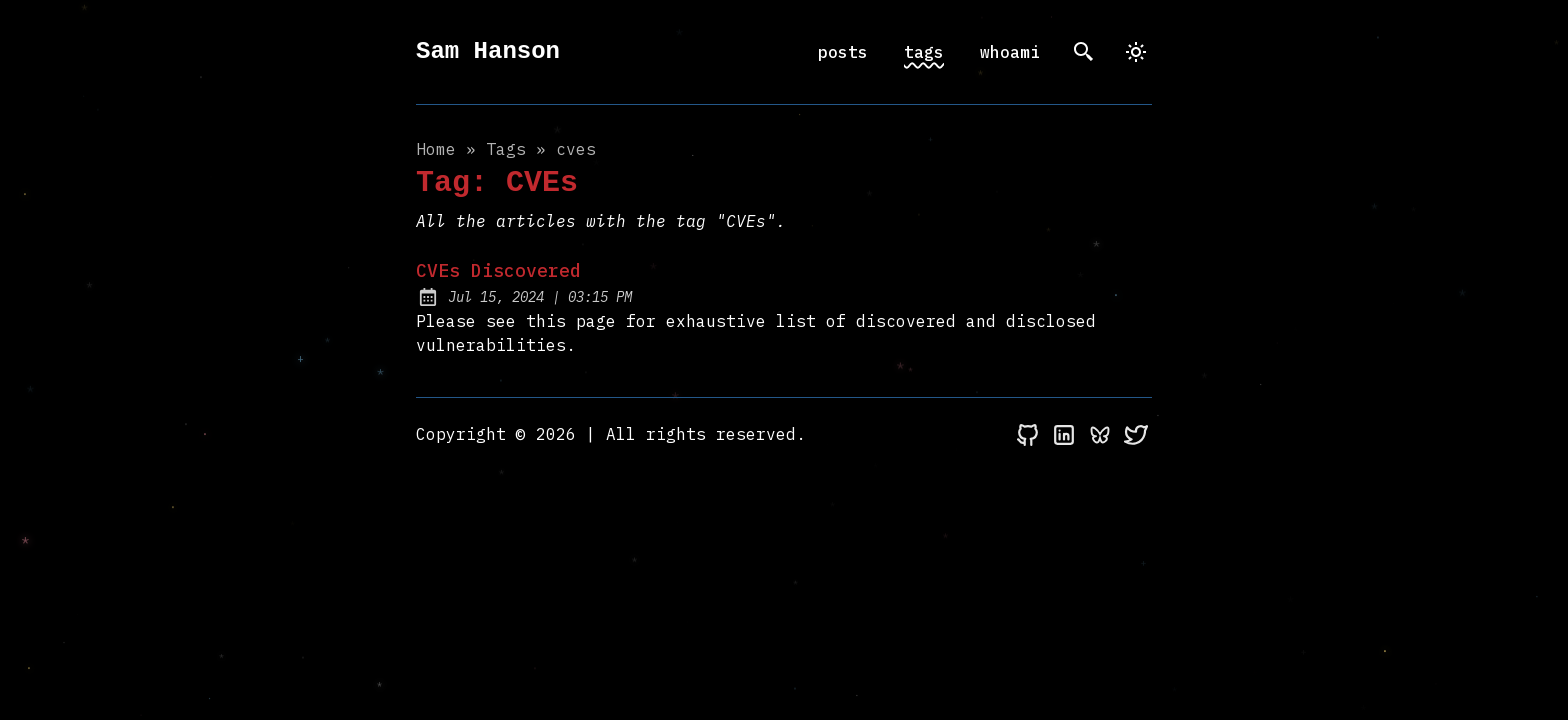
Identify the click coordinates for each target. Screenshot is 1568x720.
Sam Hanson (488, 51)
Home (436, 149)
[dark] (1136, 52)
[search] (1084, 52)
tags (924, 52)
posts (843, 52)
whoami (1010, 52)
